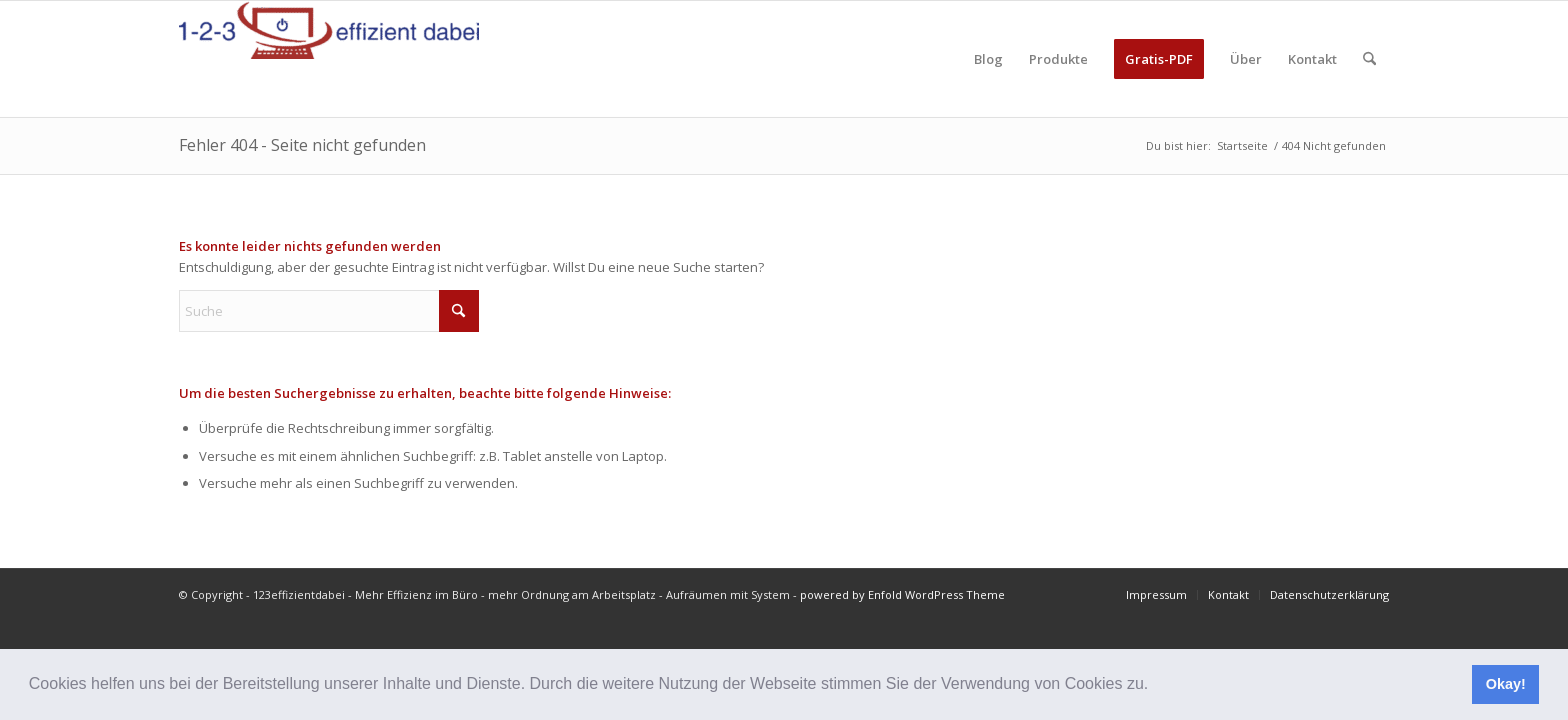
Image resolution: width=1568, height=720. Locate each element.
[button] (1156, 686)
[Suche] (1369, 59)
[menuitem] (988, 59)
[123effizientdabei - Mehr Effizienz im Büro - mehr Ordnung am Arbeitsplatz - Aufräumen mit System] (329, 59)
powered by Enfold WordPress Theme (902, 594)
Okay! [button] (1506, 684)
